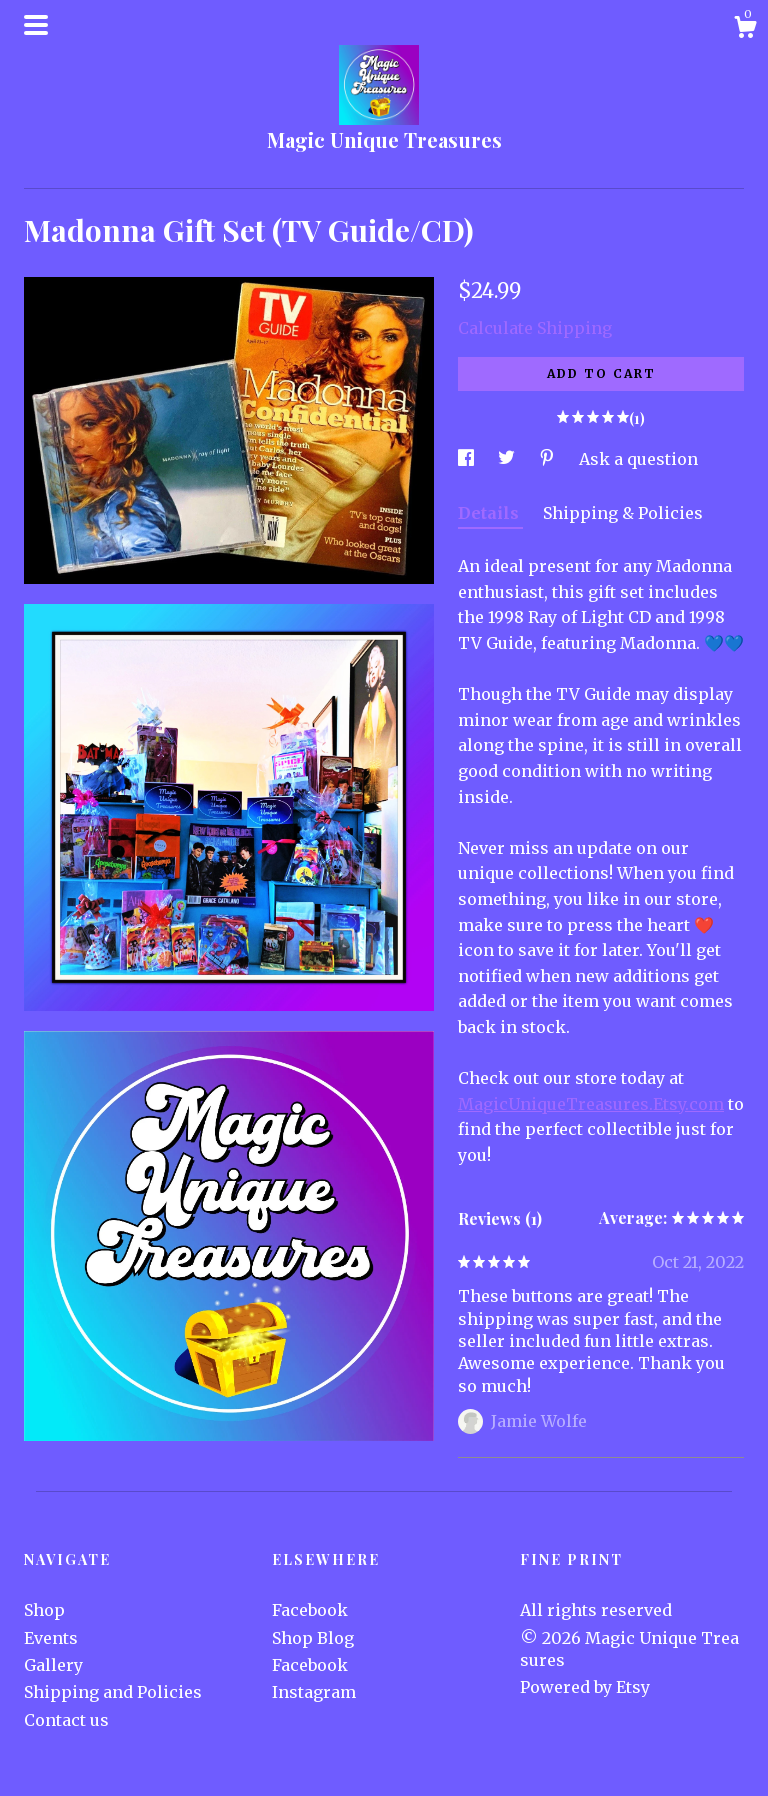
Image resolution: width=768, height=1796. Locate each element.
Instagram (314, 1692)
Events (51, 1638)
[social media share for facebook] (468, 459)
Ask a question (638, 459)
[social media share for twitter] (508, 459)
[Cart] (745, 30)
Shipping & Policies (623, 513)
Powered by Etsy (585, 1687)
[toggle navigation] (36, 25)
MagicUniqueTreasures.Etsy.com (591, 1104)
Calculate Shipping (535, 328)
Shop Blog (313, 1638)
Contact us (66, 1720)
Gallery (53, 1665)
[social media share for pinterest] (549, 459)
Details (490, 513)
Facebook (310, 1610)
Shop (44, 1610)
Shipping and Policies (113, 1692)
